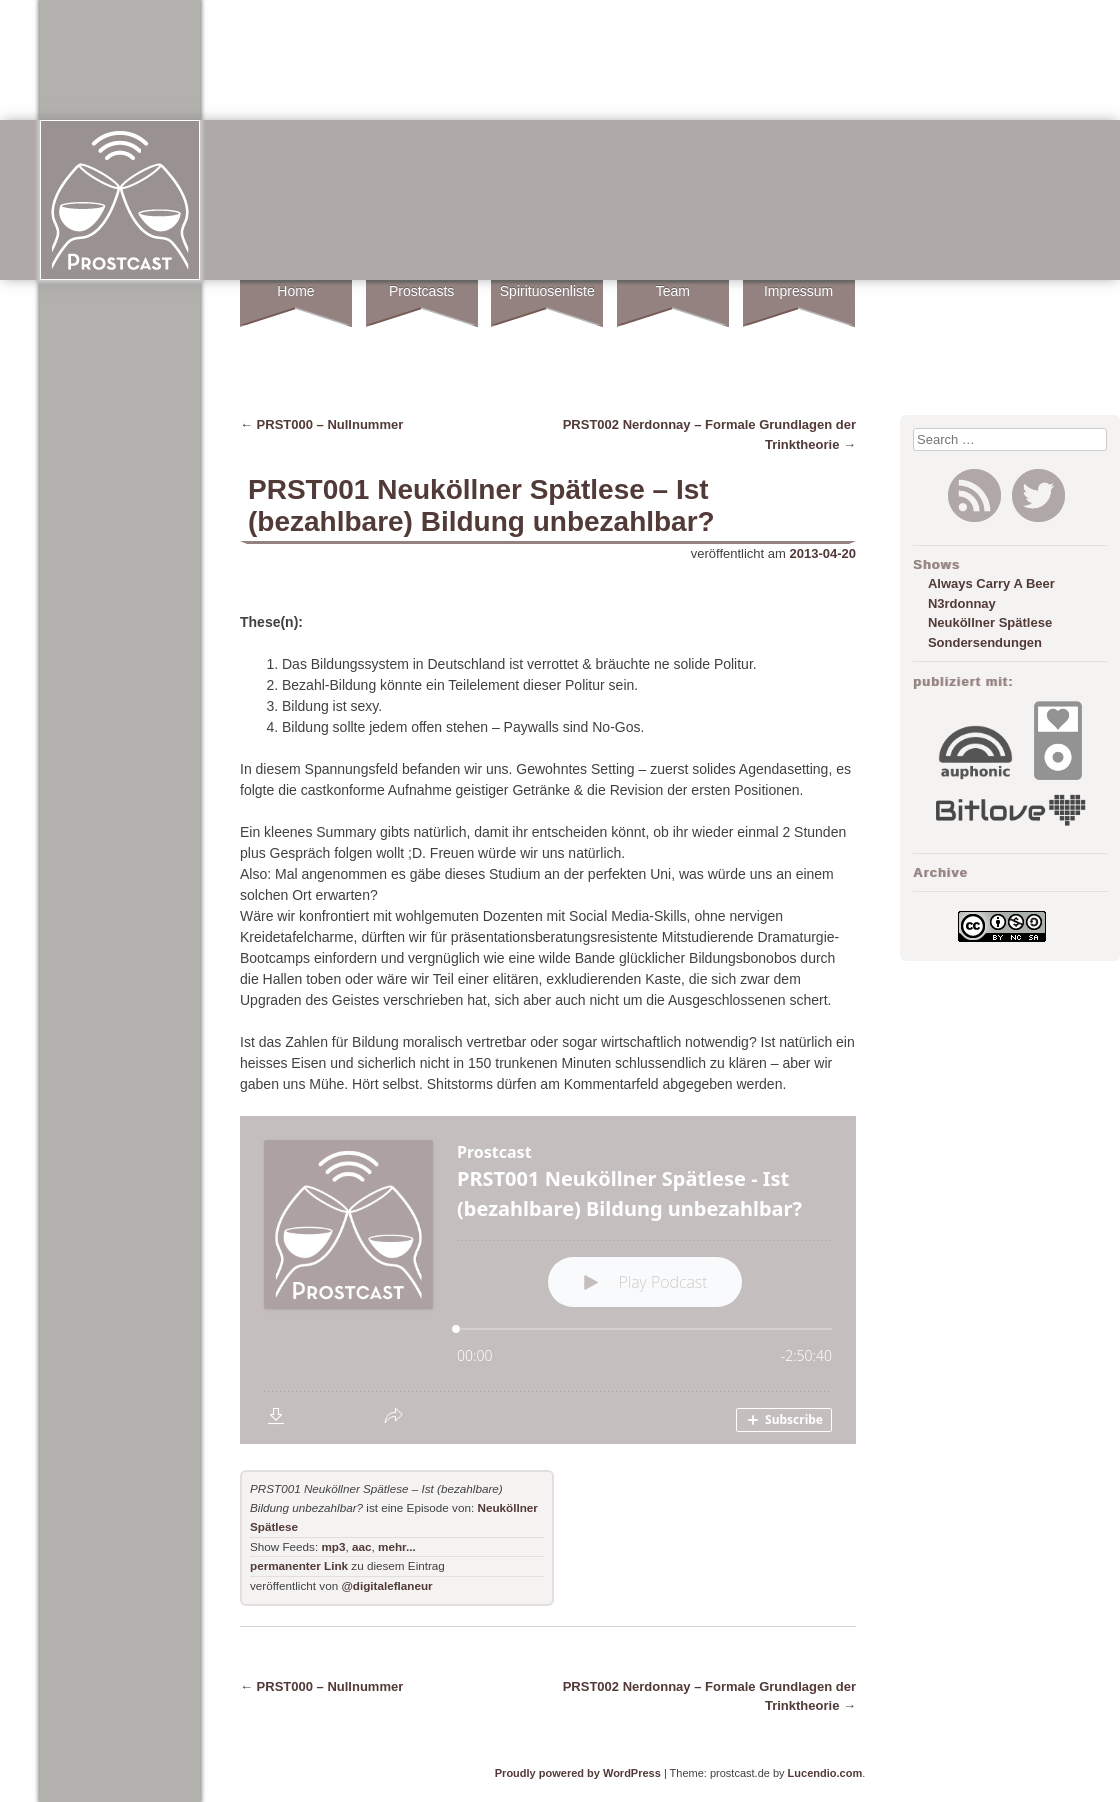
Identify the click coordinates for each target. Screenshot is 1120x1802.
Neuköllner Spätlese (990, 622)
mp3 (333, 1546)
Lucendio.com (825, 1773)
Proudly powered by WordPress (578, 1773)
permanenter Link (299, 1565)
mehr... (397, 1546)
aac (362, 1546)
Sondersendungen (985, 642)
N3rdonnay (962, 603)
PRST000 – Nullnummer (321, 424)
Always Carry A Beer (991, 583)
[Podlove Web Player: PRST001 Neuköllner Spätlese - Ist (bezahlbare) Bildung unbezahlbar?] (548, 1280)
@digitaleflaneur (386, 1585)
